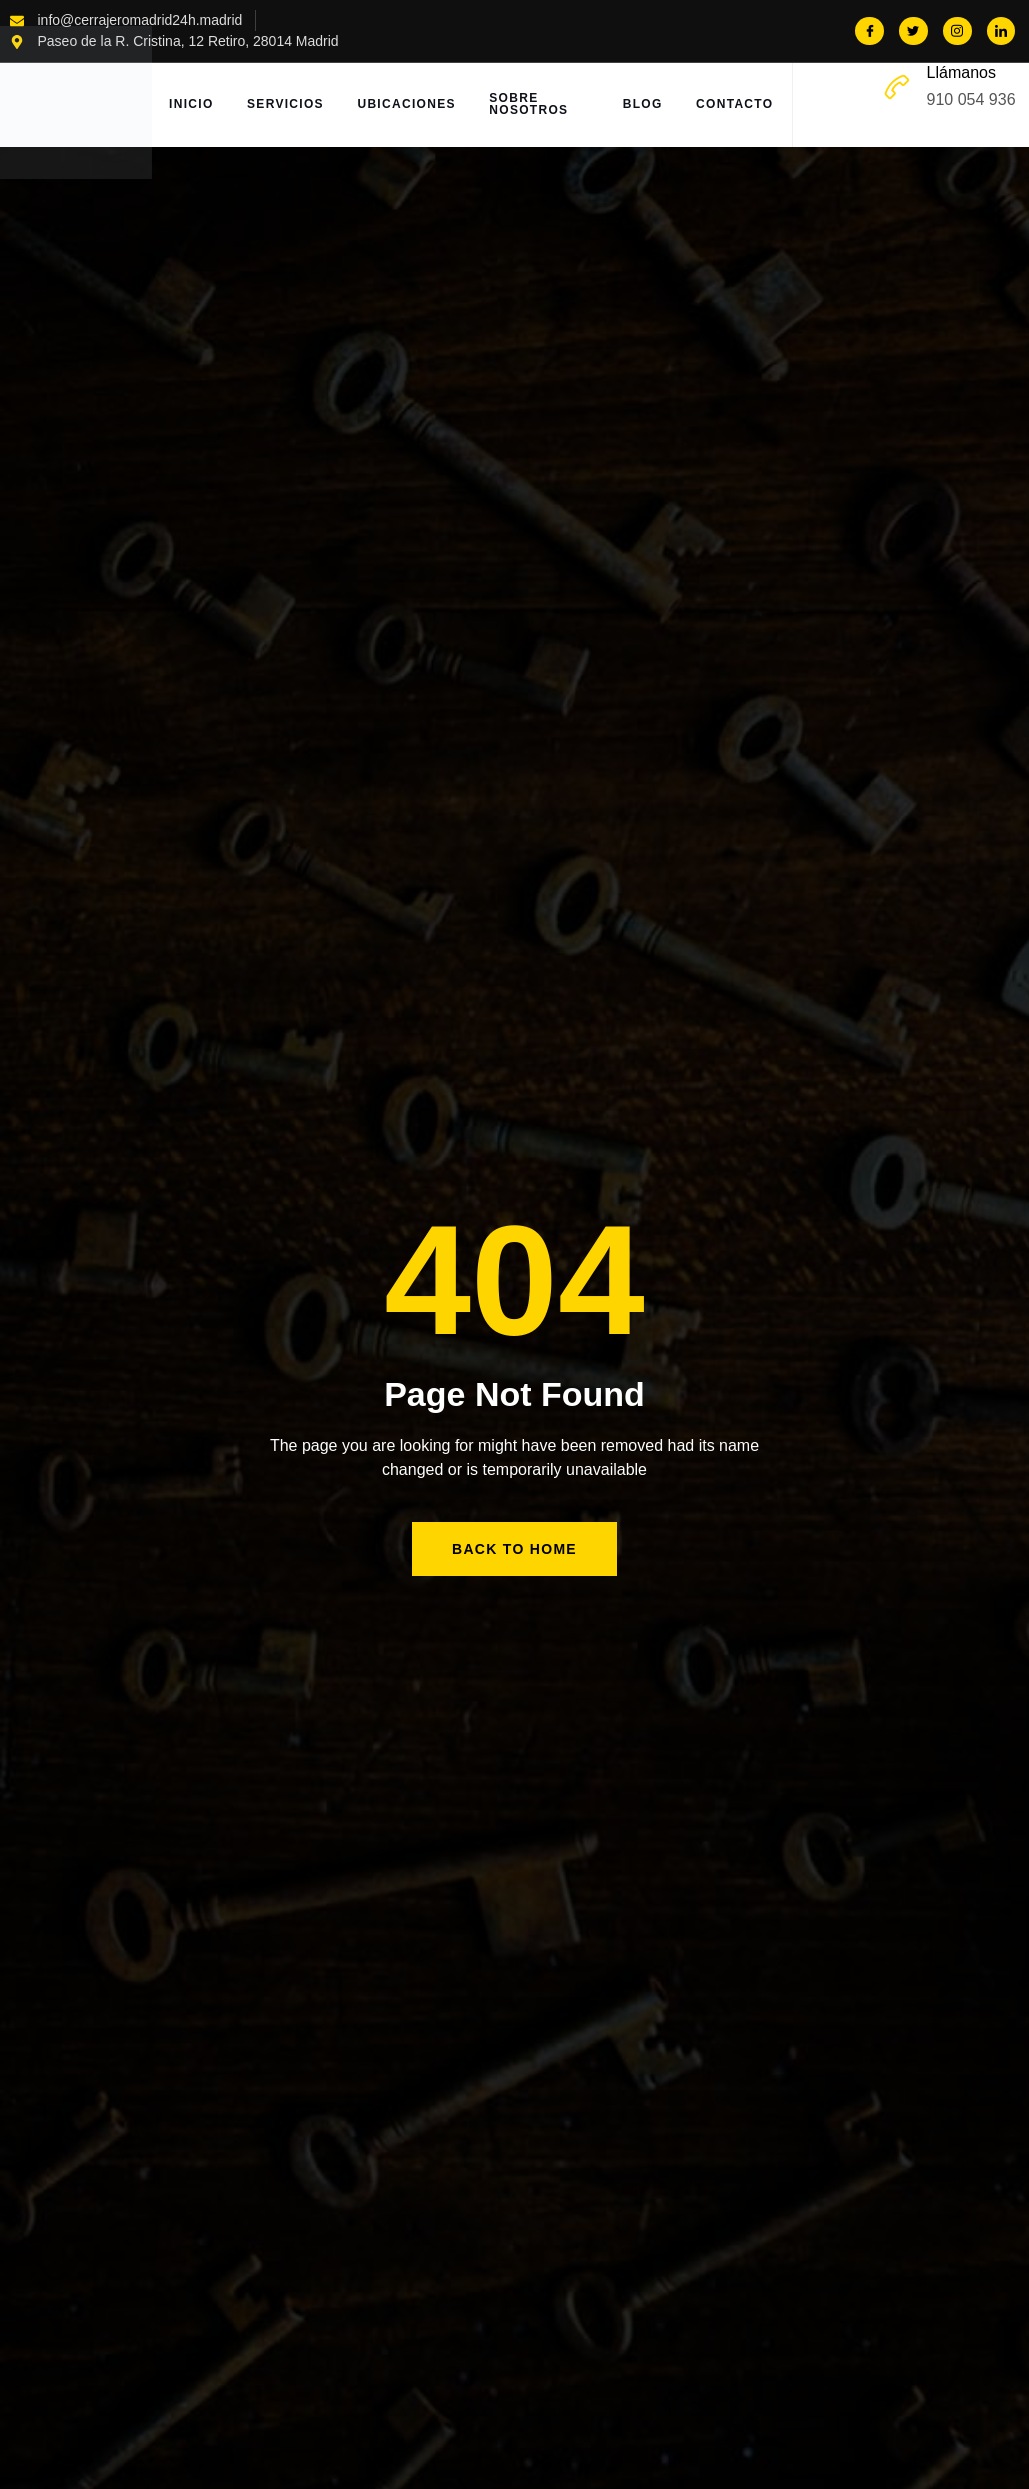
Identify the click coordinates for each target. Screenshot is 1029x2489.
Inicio (194, 105)
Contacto (735, 105)
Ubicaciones (415, 105)
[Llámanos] (897, 87)
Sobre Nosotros (539, 105)
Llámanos (961, 72)
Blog (641, 105)
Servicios (291, 105)
